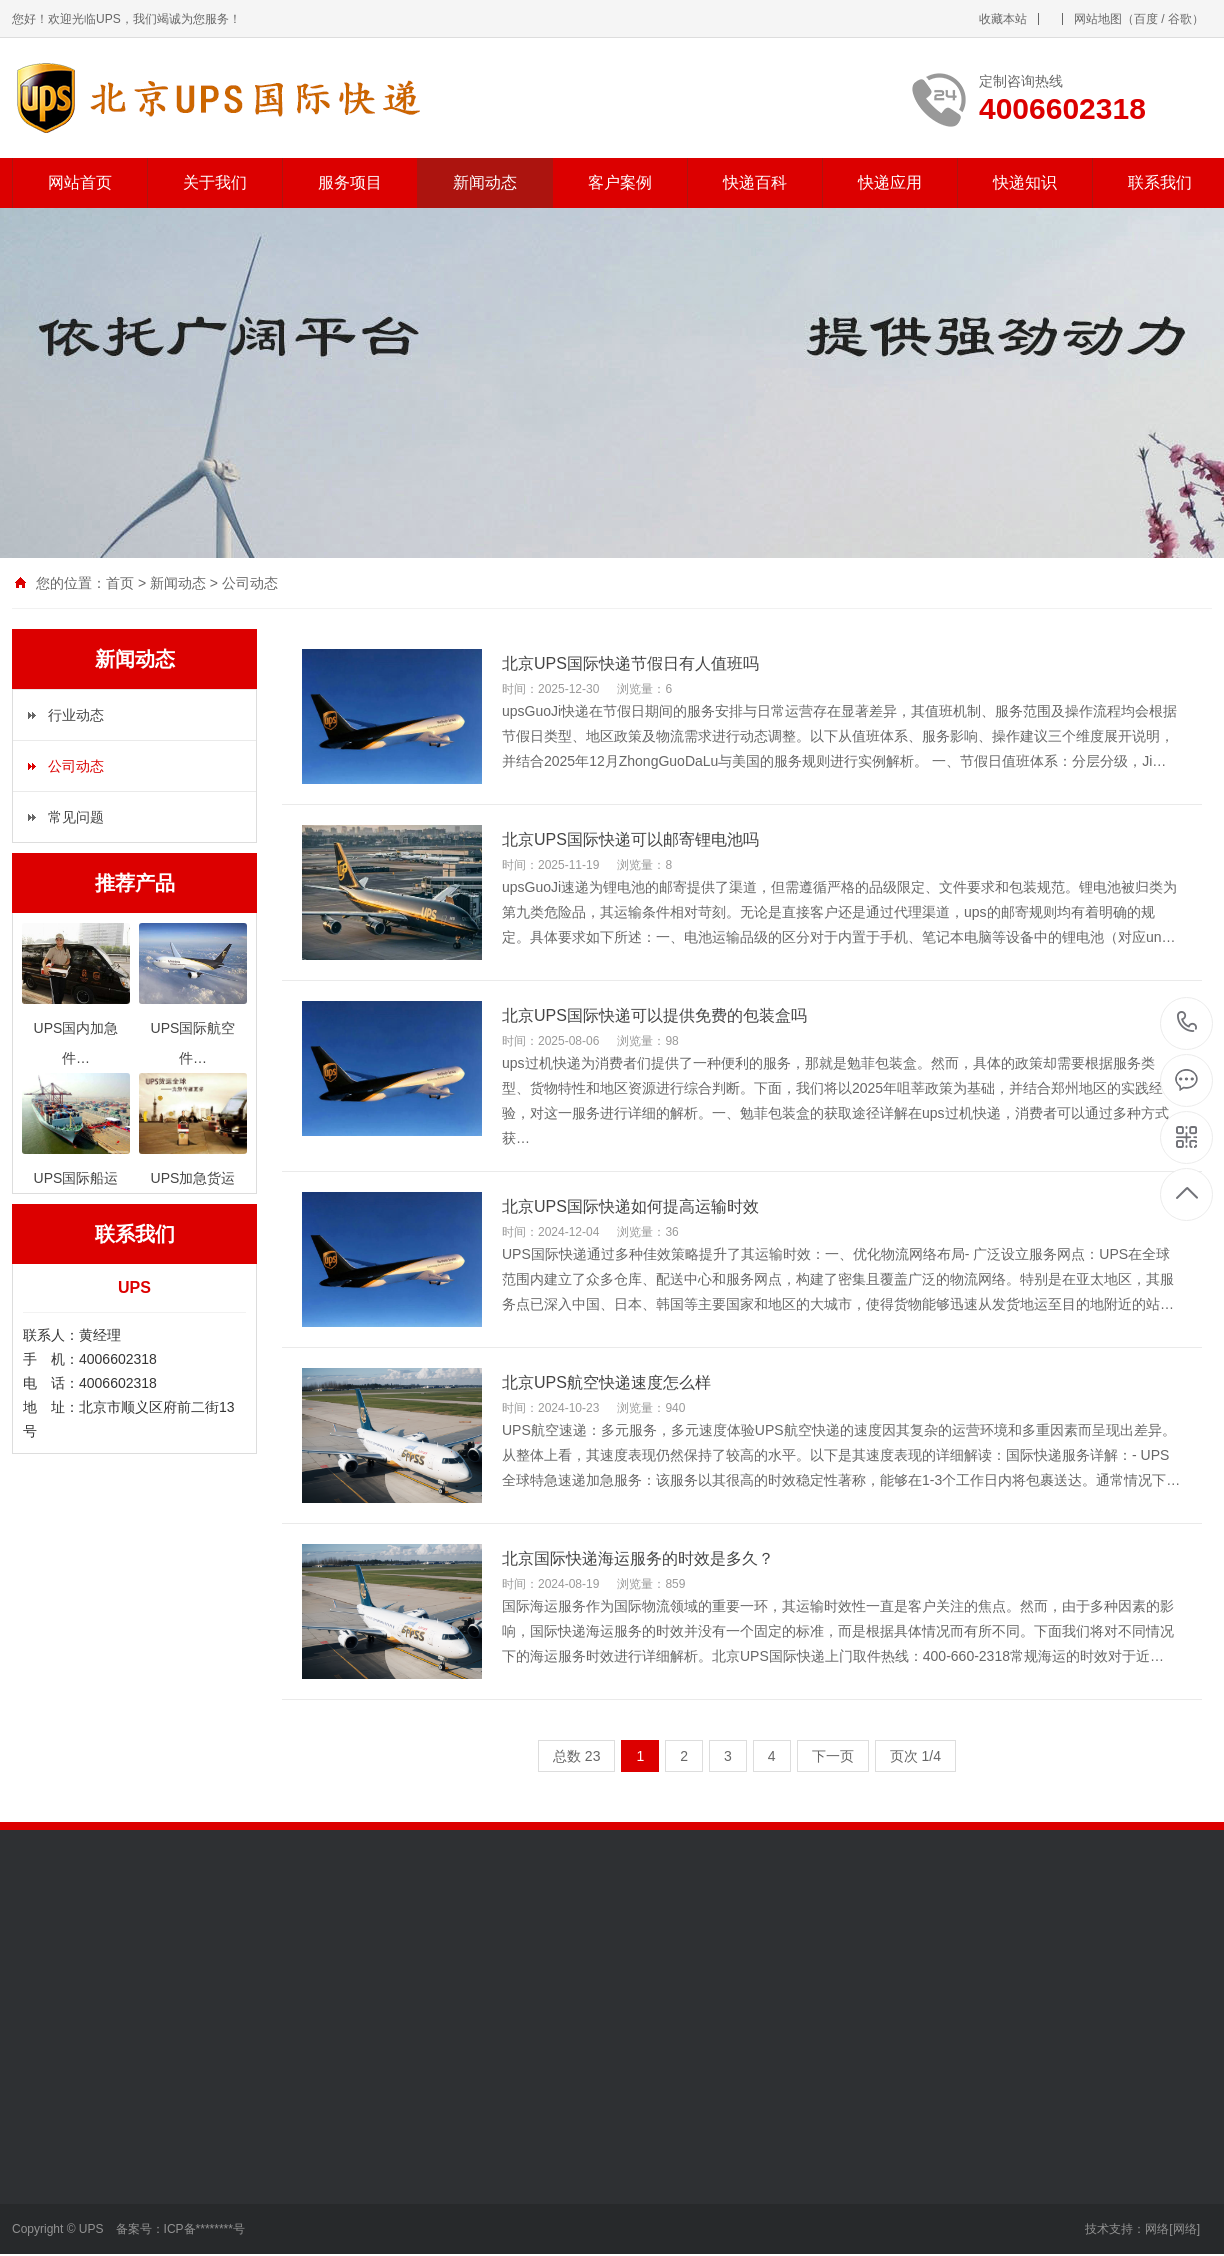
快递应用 (890, 182)
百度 (1146, 19)
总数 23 (576, 1756)
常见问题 (76, 817)
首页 (120, 583)
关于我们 (215, 182)
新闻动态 (485, 182)
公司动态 (250, 583)
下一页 (833, 1756)
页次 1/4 (915, 1756)
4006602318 (1187, 1022)
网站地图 (1098, 19)
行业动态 (76, 715)
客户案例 (620, 182)
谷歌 (1180, 19)
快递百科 (755, 182)
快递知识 (1025, 182)
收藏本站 (1003, 19)
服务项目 (350, 182)
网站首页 (80, 182)
